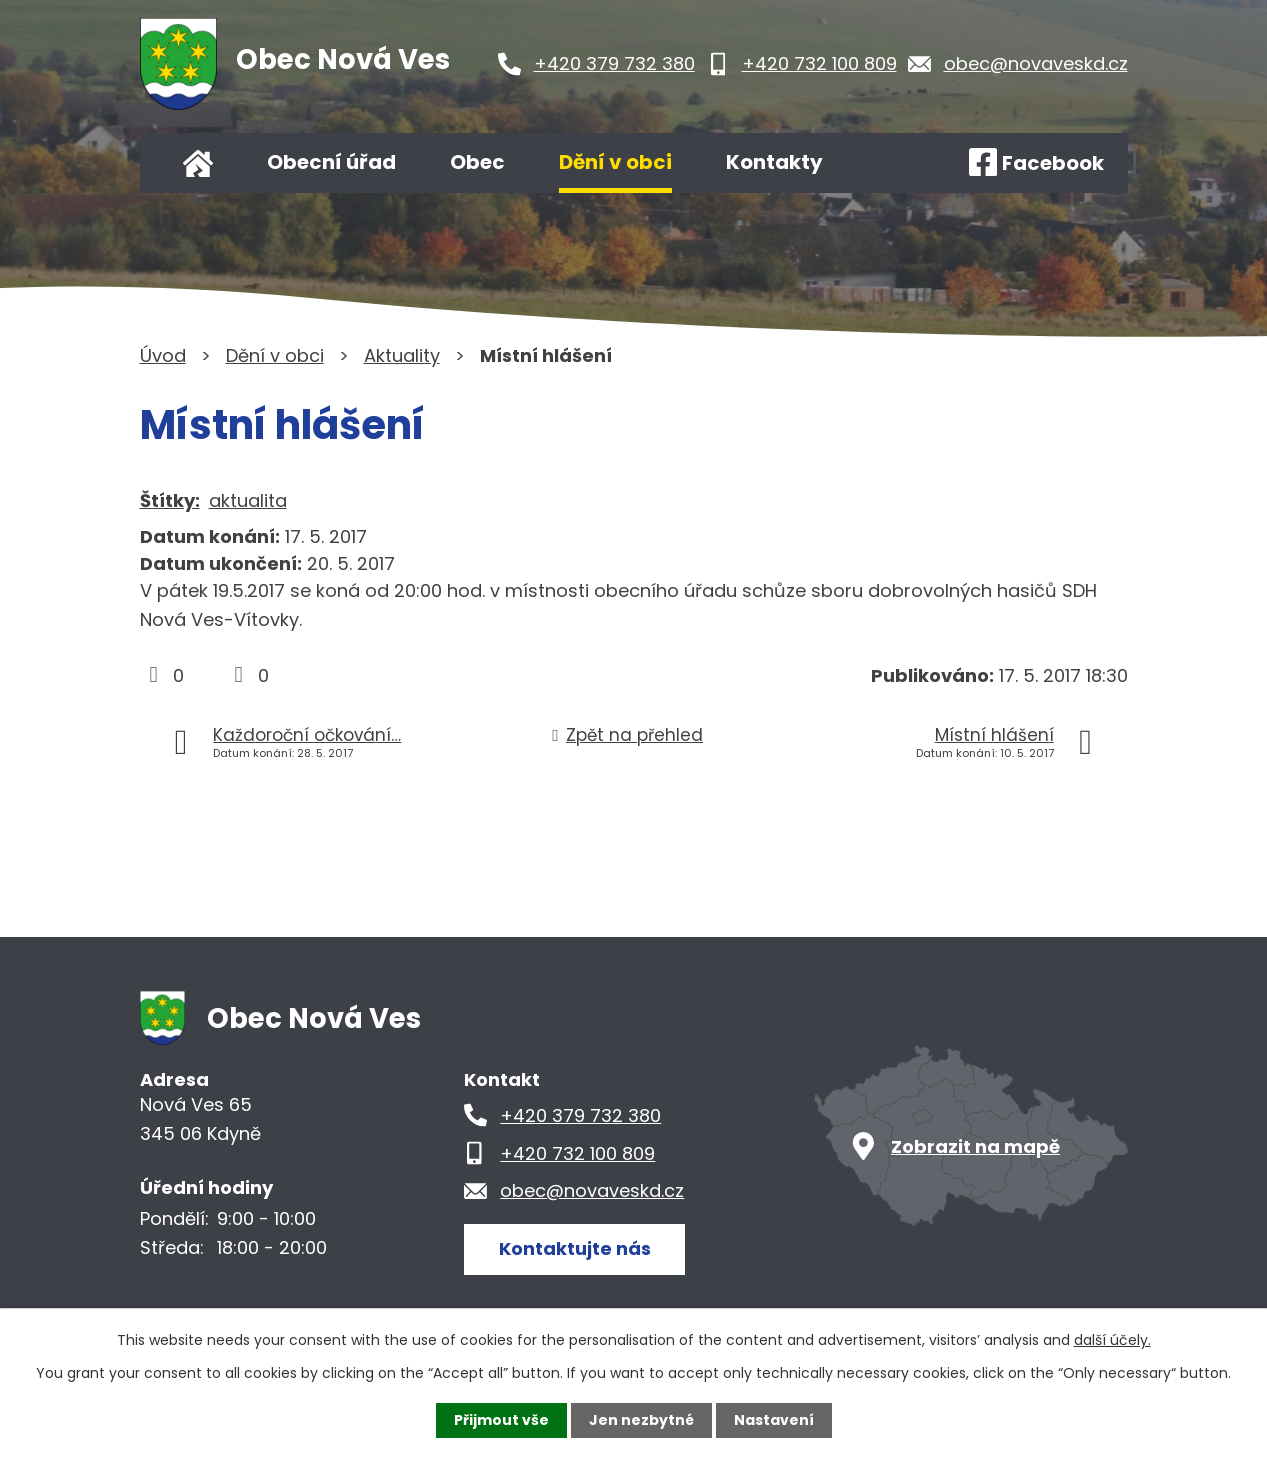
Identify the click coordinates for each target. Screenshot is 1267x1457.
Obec (477, 162)
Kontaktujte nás (575, 1248)
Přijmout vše (501, 1420)
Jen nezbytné (641, 1420)
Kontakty (774, 162)
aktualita (248, 500)
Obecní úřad (331, 162)
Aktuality (402, 355)
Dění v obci (615, 162)
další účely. (1112, 1340)
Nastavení (774, 1420)
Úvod (198, 163)
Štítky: (170, 500)
